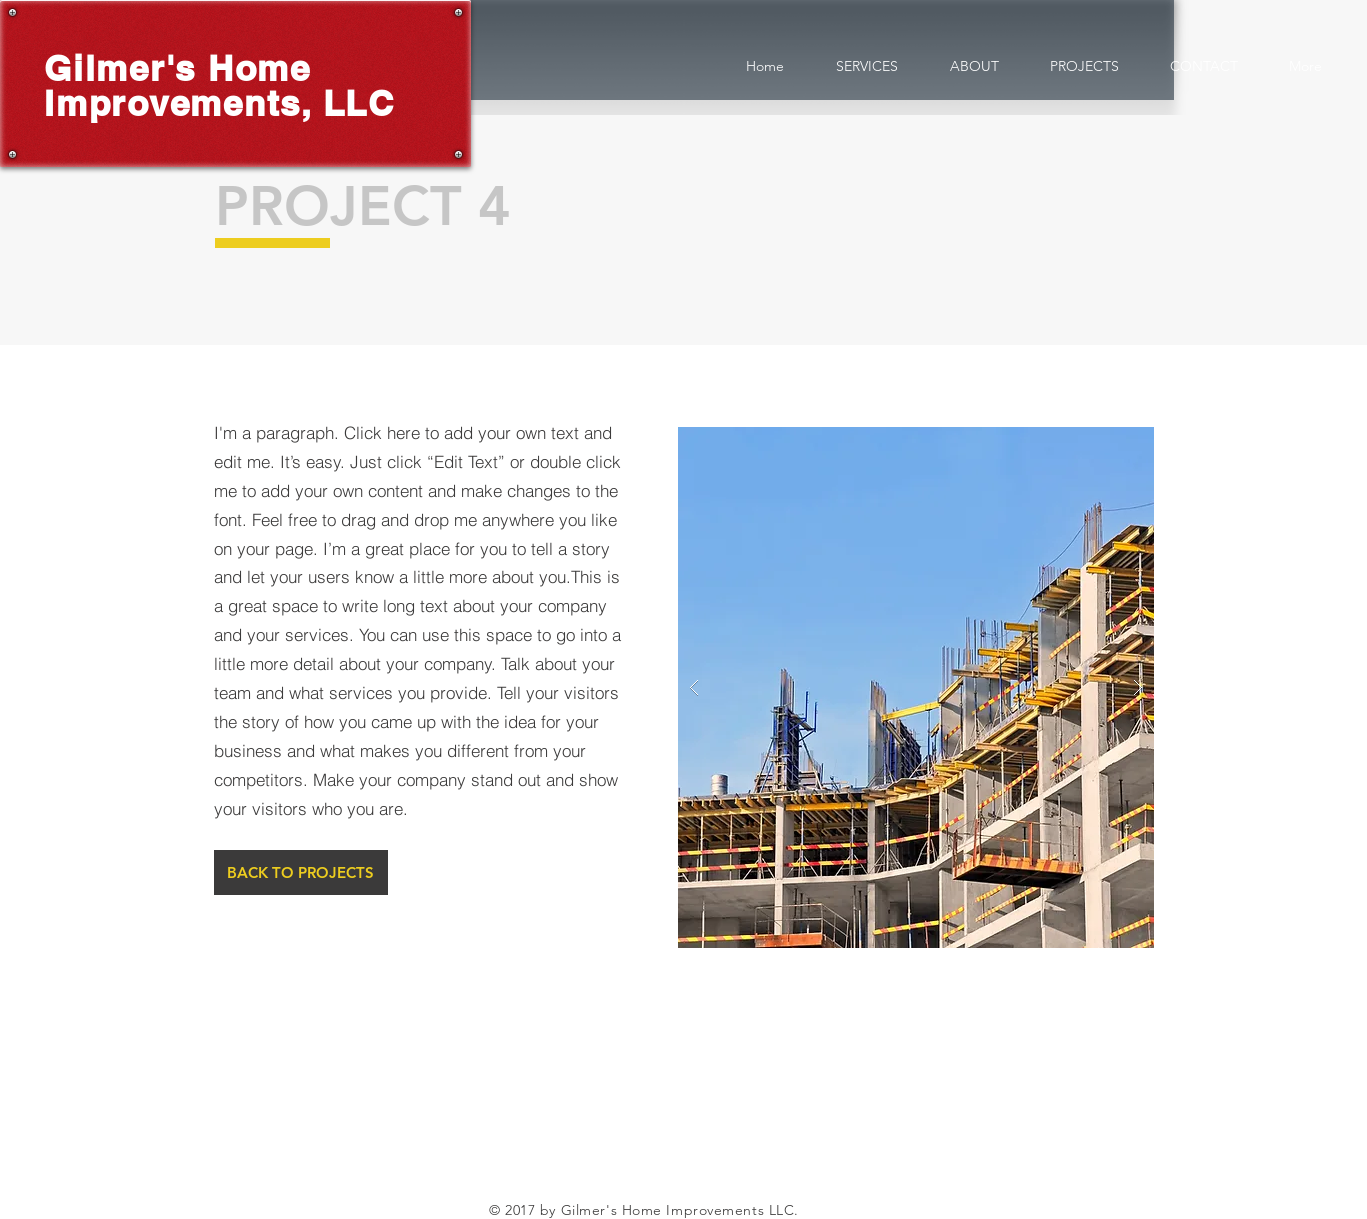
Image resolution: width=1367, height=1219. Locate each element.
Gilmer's (120, 68)
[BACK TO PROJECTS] (301, 872)
